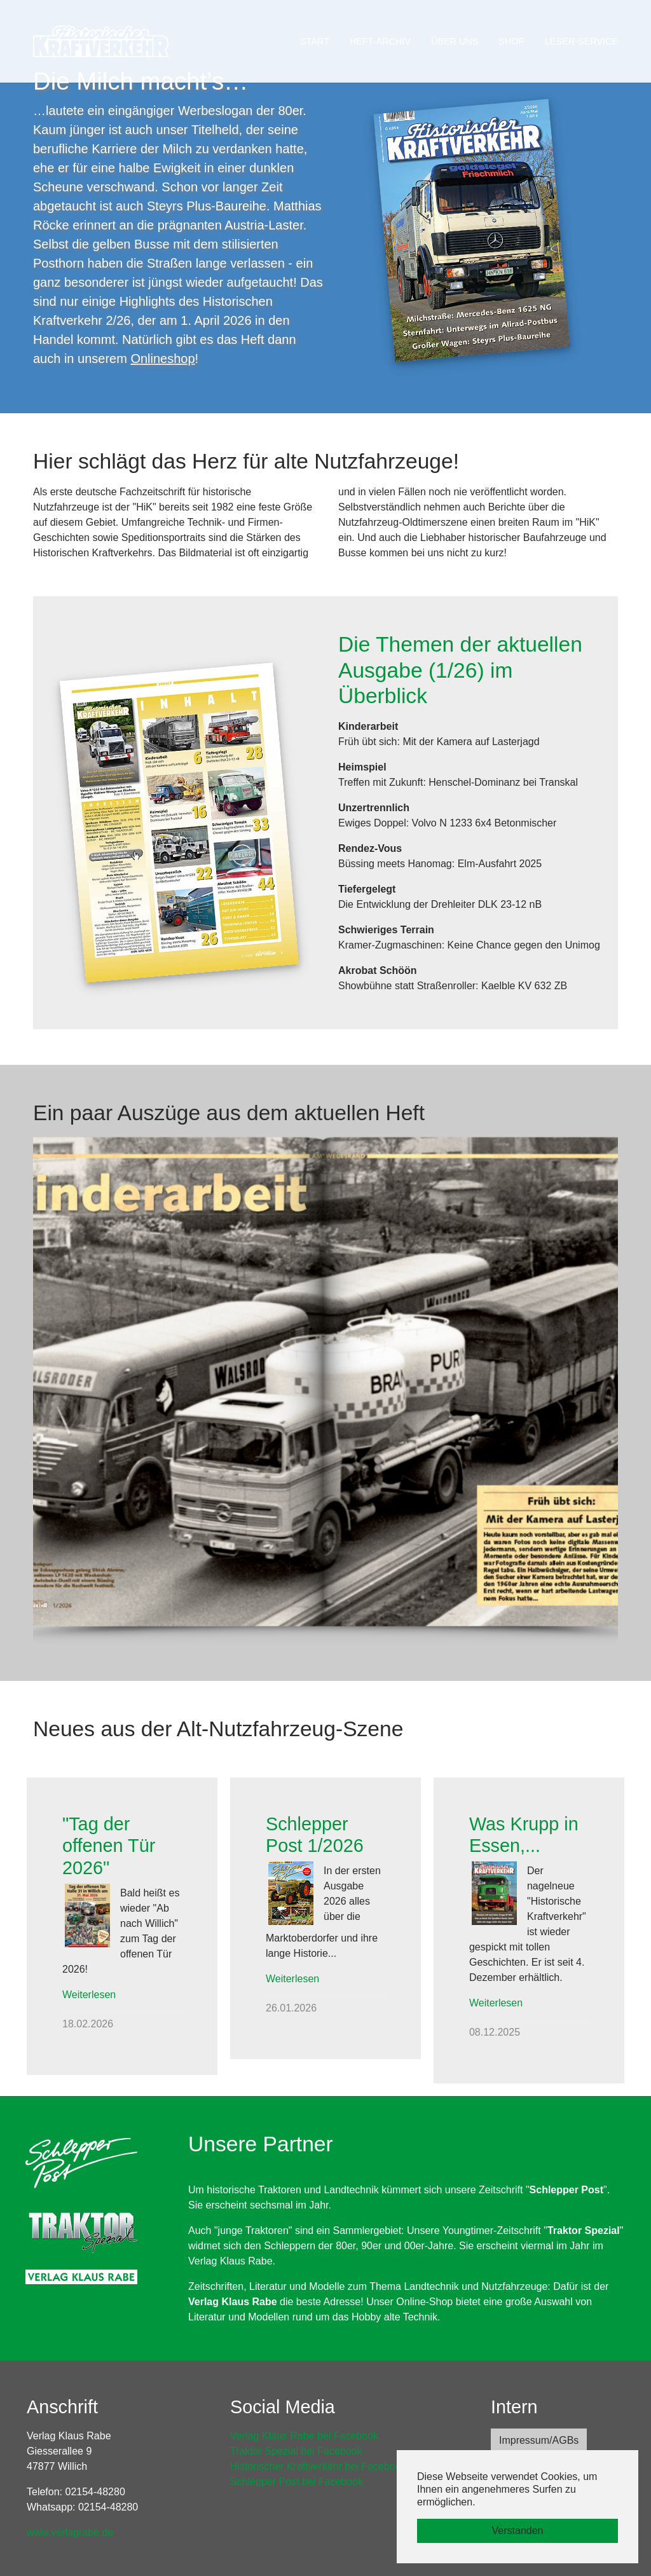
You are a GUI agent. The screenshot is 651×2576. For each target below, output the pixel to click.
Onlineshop (162, 359)
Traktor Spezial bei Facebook (296, 2451)
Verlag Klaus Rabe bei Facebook (304, 2435)
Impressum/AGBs (539, 2440)
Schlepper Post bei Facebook (296, 2481)
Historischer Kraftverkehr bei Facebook (318, 2466)
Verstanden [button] (518, 2530)
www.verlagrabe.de (70, 2532)
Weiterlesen (89, 1994)
